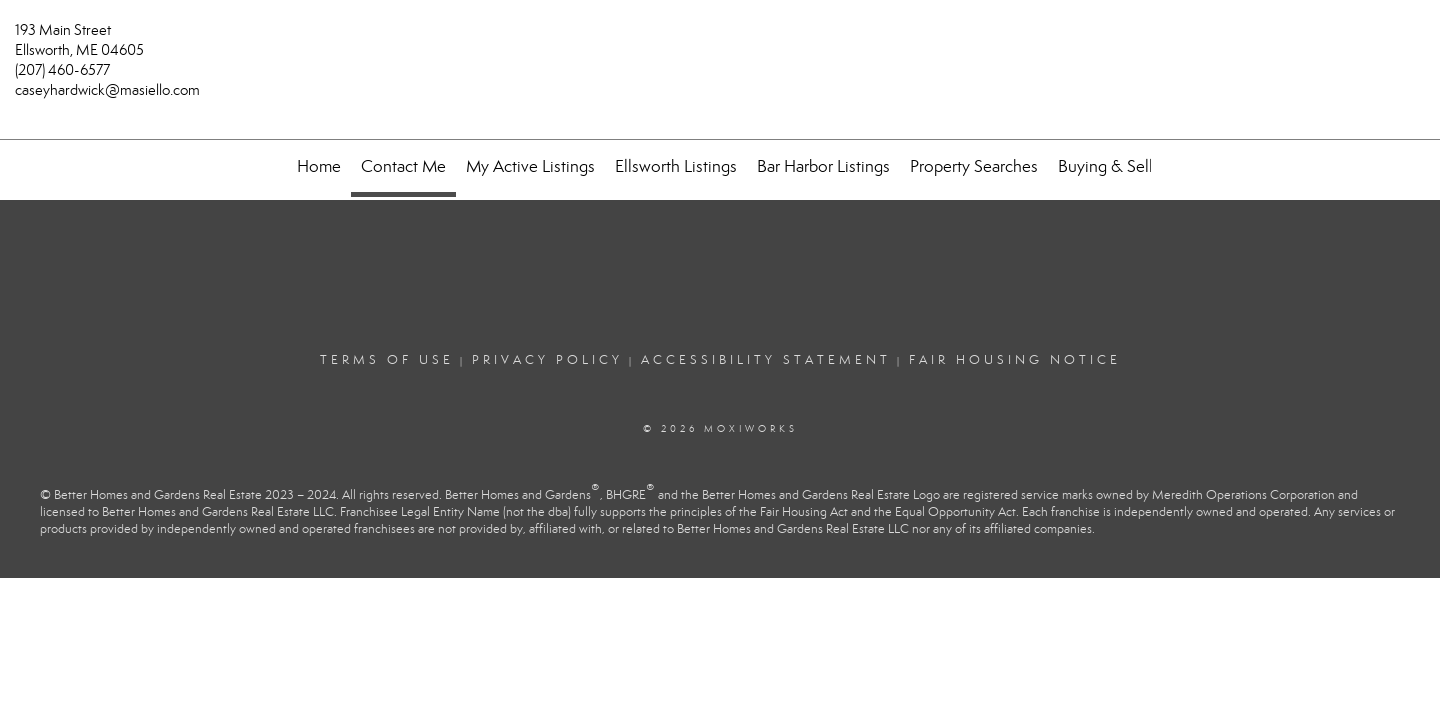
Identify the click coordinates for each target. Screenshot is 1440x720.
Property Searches (974, 166)
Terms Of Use (387, 360)
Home (319, 166)
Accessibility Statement (766, 360)
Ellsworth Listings (676, 166)
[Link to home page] (720, 42)
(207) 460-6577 (62, 70)
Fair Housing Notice (1015, 360)
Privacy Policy (547, 360)
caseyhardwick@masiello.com (107, 90)
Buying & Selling (1116, 166)
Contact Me (403, 166)
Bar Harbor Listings (823, 166)
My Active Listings (530, 166)
